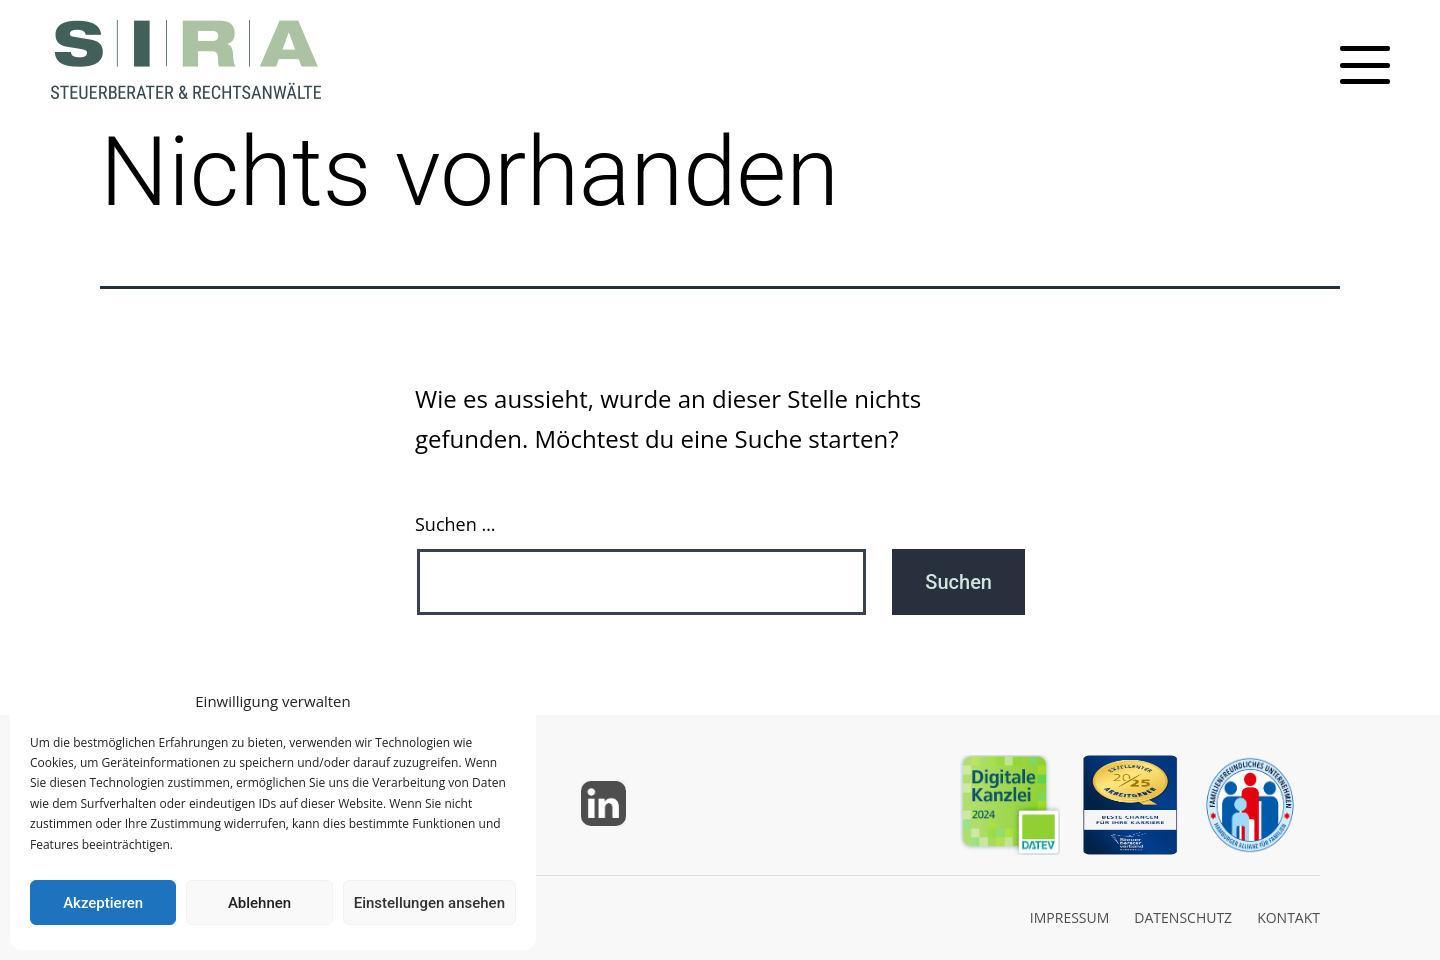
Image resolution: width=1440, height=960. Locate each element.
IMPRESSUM (1070, 917)
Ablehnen (259, 903)
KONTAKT (1288, 917)
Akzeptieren (103, 903)
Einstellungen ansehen (429, 903)
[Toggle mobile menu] (1365, 65)
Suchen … (455, 524)
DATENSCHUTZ (1183, 917)
